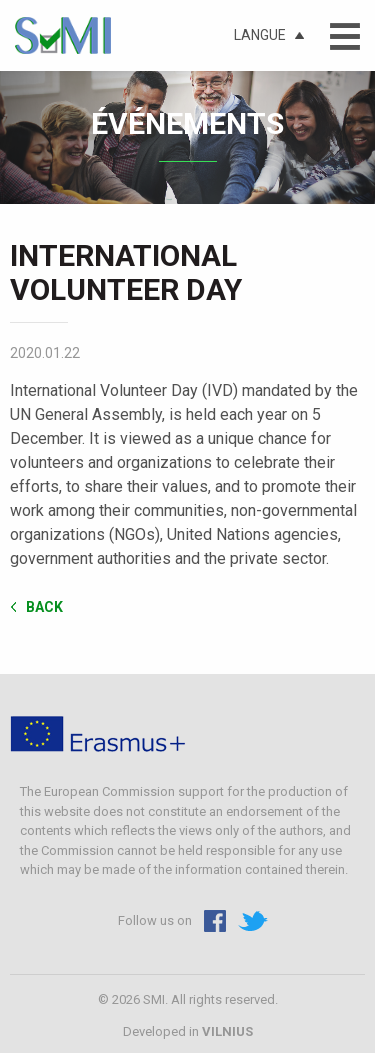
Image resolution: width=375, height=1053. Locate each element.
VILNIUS (227, 1031)
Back (44, 606)
